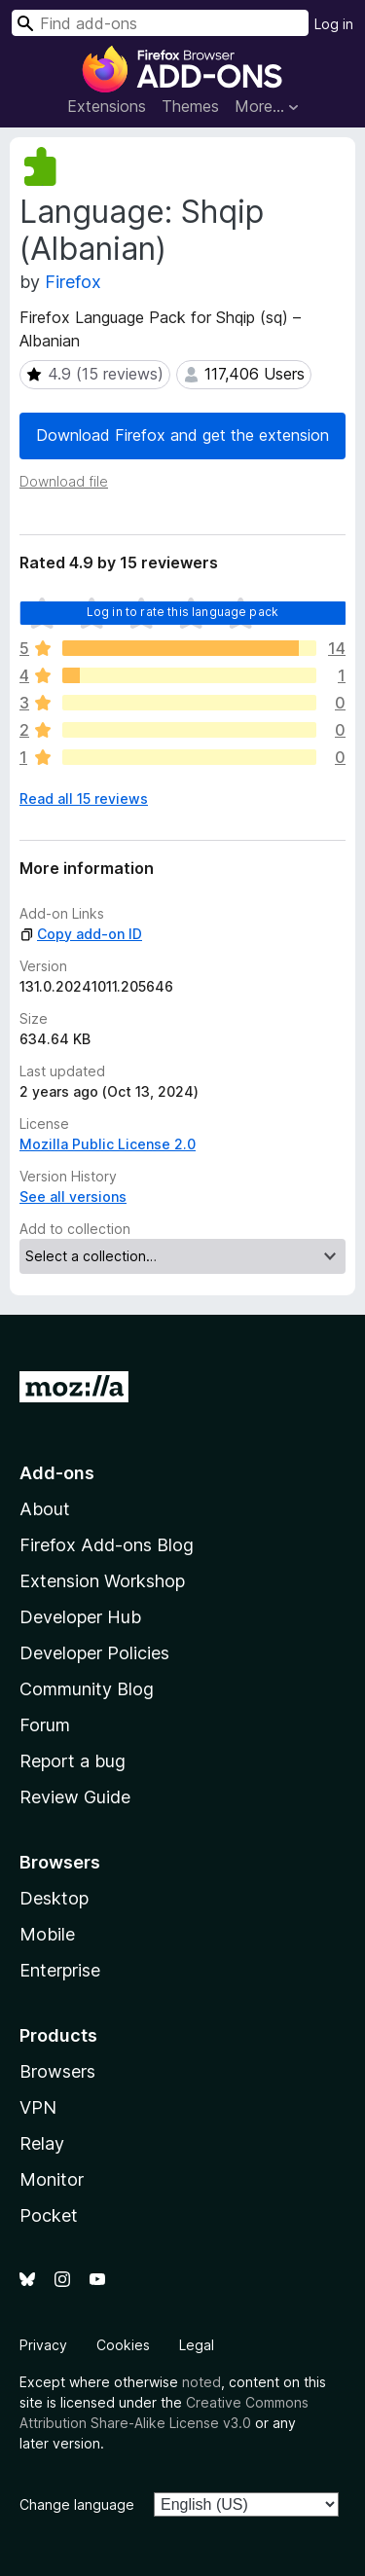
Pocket (48, 2215)
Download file (63, 481)
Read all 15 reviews (83, 798)
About (44, 1509)
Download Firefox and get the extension (182, 435)
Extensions (106, 106)
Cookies (123, 2345)
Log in (333, 24)
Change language (76, 2504)
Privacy (43, 2345)
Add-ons (56, 1473)
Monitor (51, 2179)
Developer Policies (94, 1653)
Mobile (47, 1934)
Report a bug (72, 1761)
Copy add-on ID (80, 933)
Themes (190, 106)
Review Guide (74, 1797)
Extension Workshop (102, 1581)
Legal (196, 2345)
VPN (37, 2107)
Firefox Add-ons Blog (106, 1545)
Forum (44, 1725)
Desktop (54, 1898)
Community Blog (86, 1689)
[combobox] (160, 23)
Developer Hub (80, 1617)
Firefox (73, 282)
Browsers (57, 2071)
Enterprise (59, 1970)
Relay (41, 2143)
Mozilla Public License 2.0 (107, 1144)
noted (201, 2382)
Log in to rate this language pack (182, 611)
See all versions (73, 1196)
